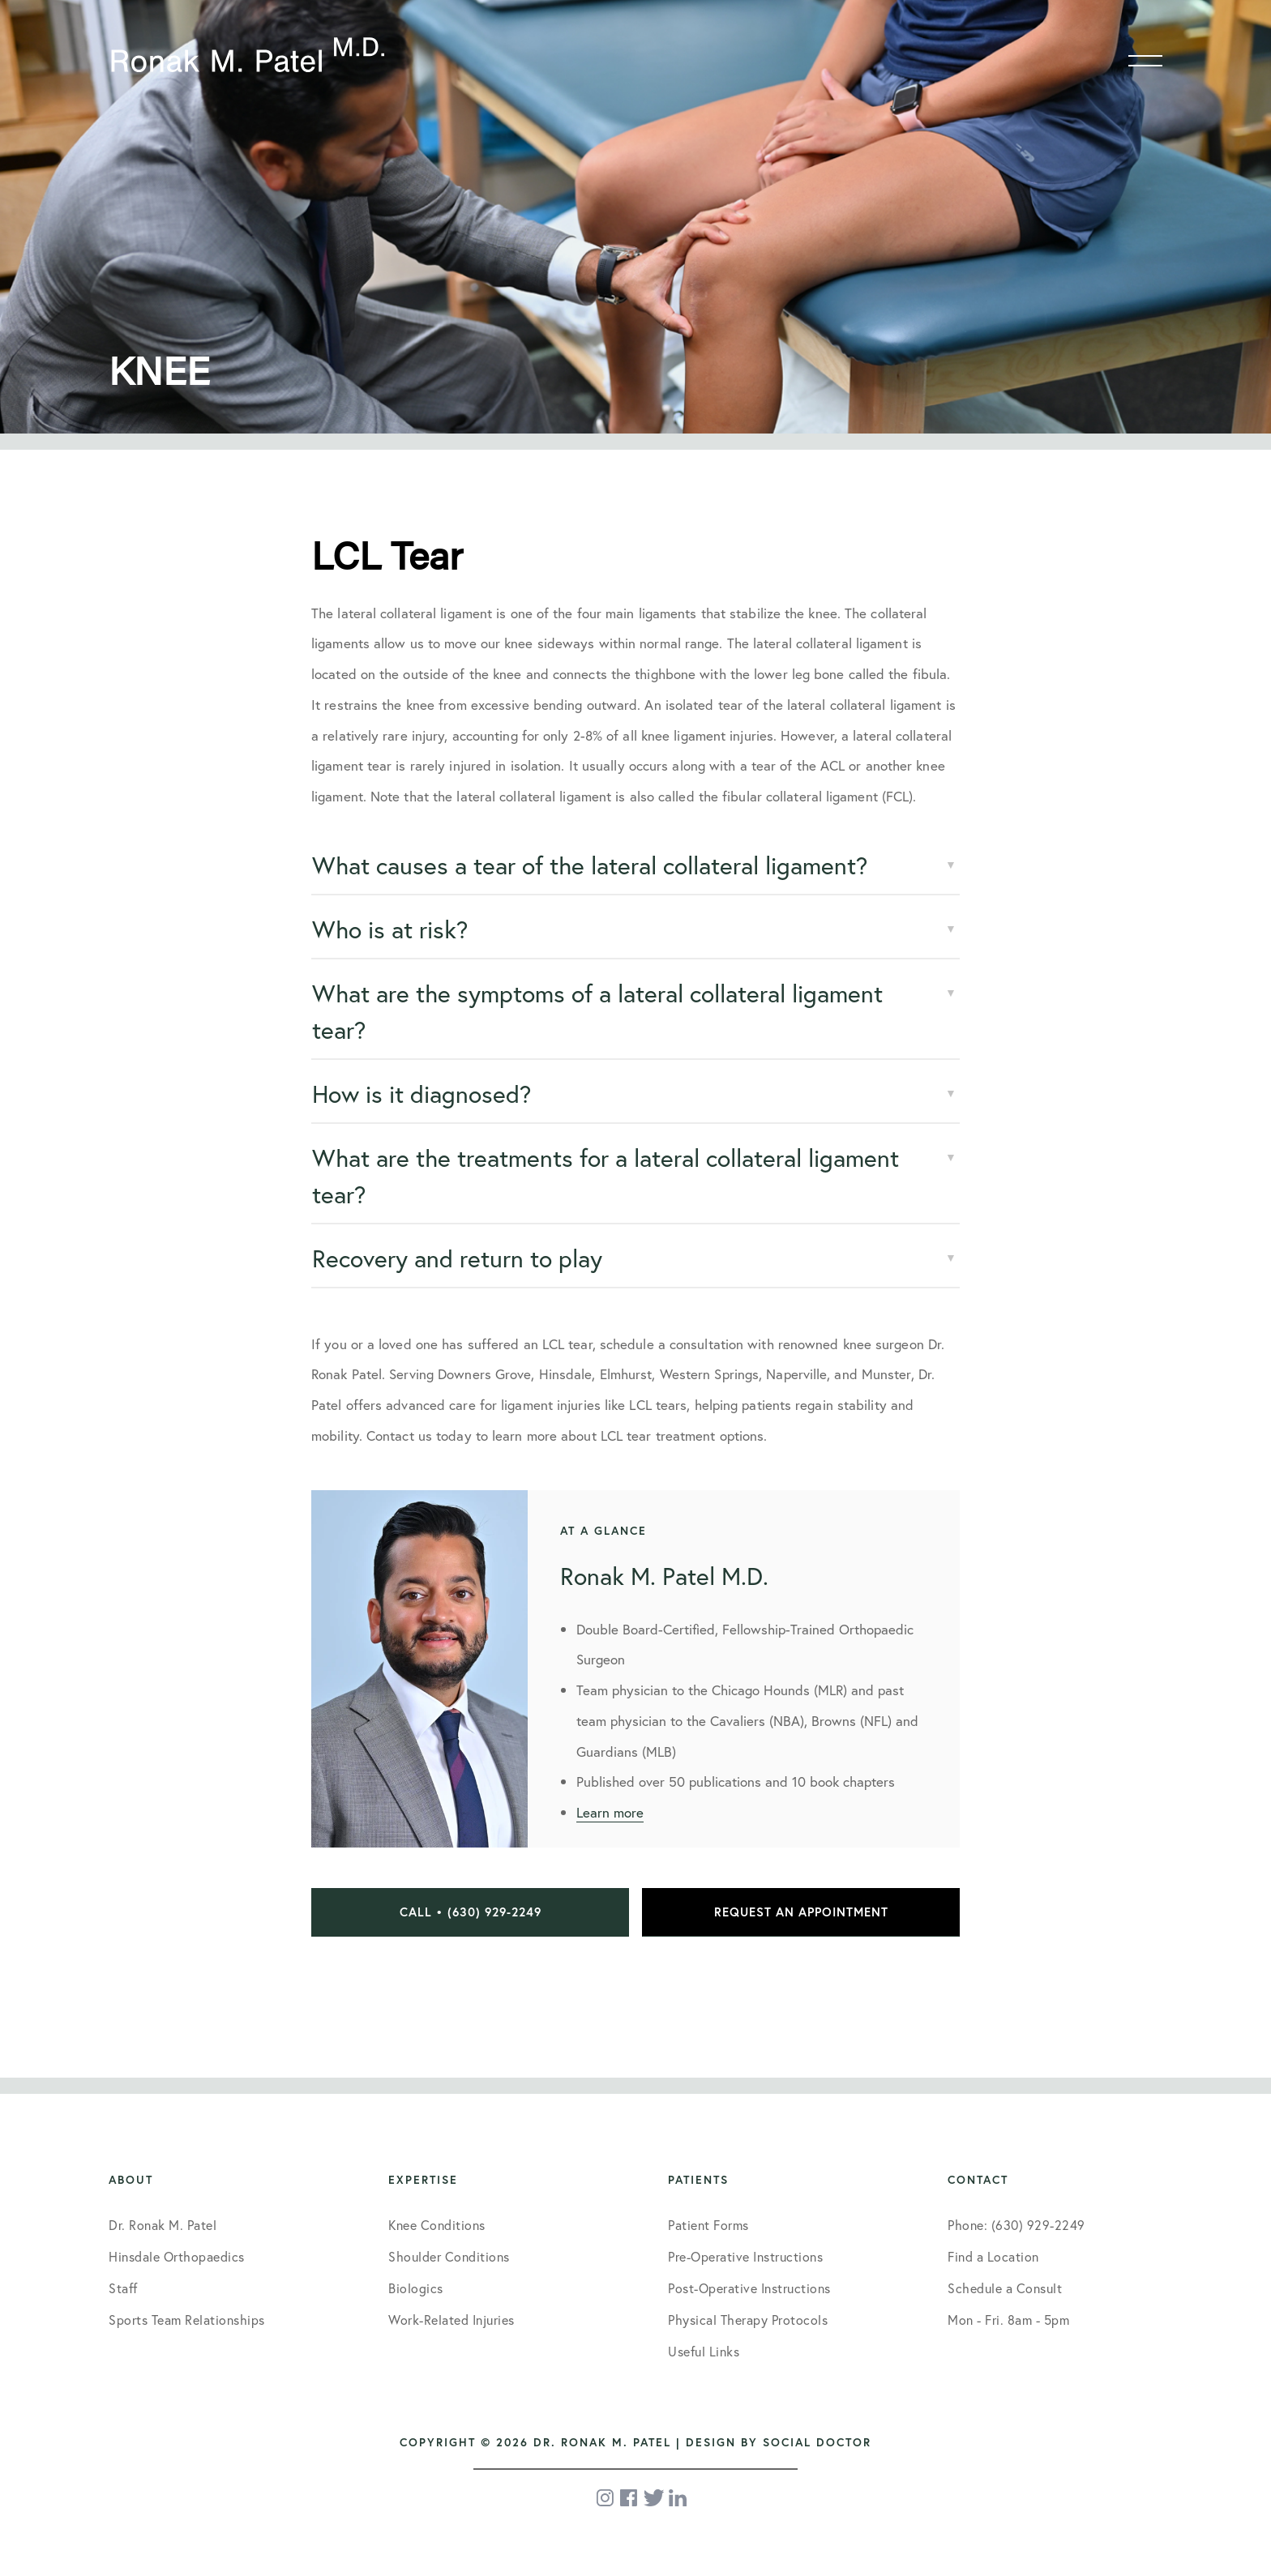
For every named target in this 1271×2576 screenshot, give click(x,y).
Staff (123, 2287)
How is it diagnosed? (421, 1093)
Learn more (610, 1812)
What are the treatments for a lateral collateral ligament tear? (605, 1176)
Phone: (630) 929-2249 (1016, 2224)
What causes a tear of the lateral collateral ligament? (589, 865)
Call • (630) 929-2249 (470, 1912)
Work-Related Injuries (451, 2319)
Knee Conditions (437, 2224)
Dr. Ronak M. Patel (162, 2224)
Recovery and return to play (457, 1258)
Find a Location (993, 2256)
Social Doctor (817, 2442)
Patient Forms (708, 2224)
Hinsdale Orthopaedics (177, 2256)
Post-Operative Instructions (749, 2287)
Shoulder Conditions (449, 2256)
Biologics (415, 2287)
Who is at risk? (390, 929)
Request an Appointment (801, 1912)
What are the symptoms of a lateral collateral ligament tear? (597, 1011)
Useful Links (703, 2351)
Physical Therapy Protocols (748, 2319)
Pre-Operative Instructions (745, 2256)
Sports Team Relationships (187, 2319)
